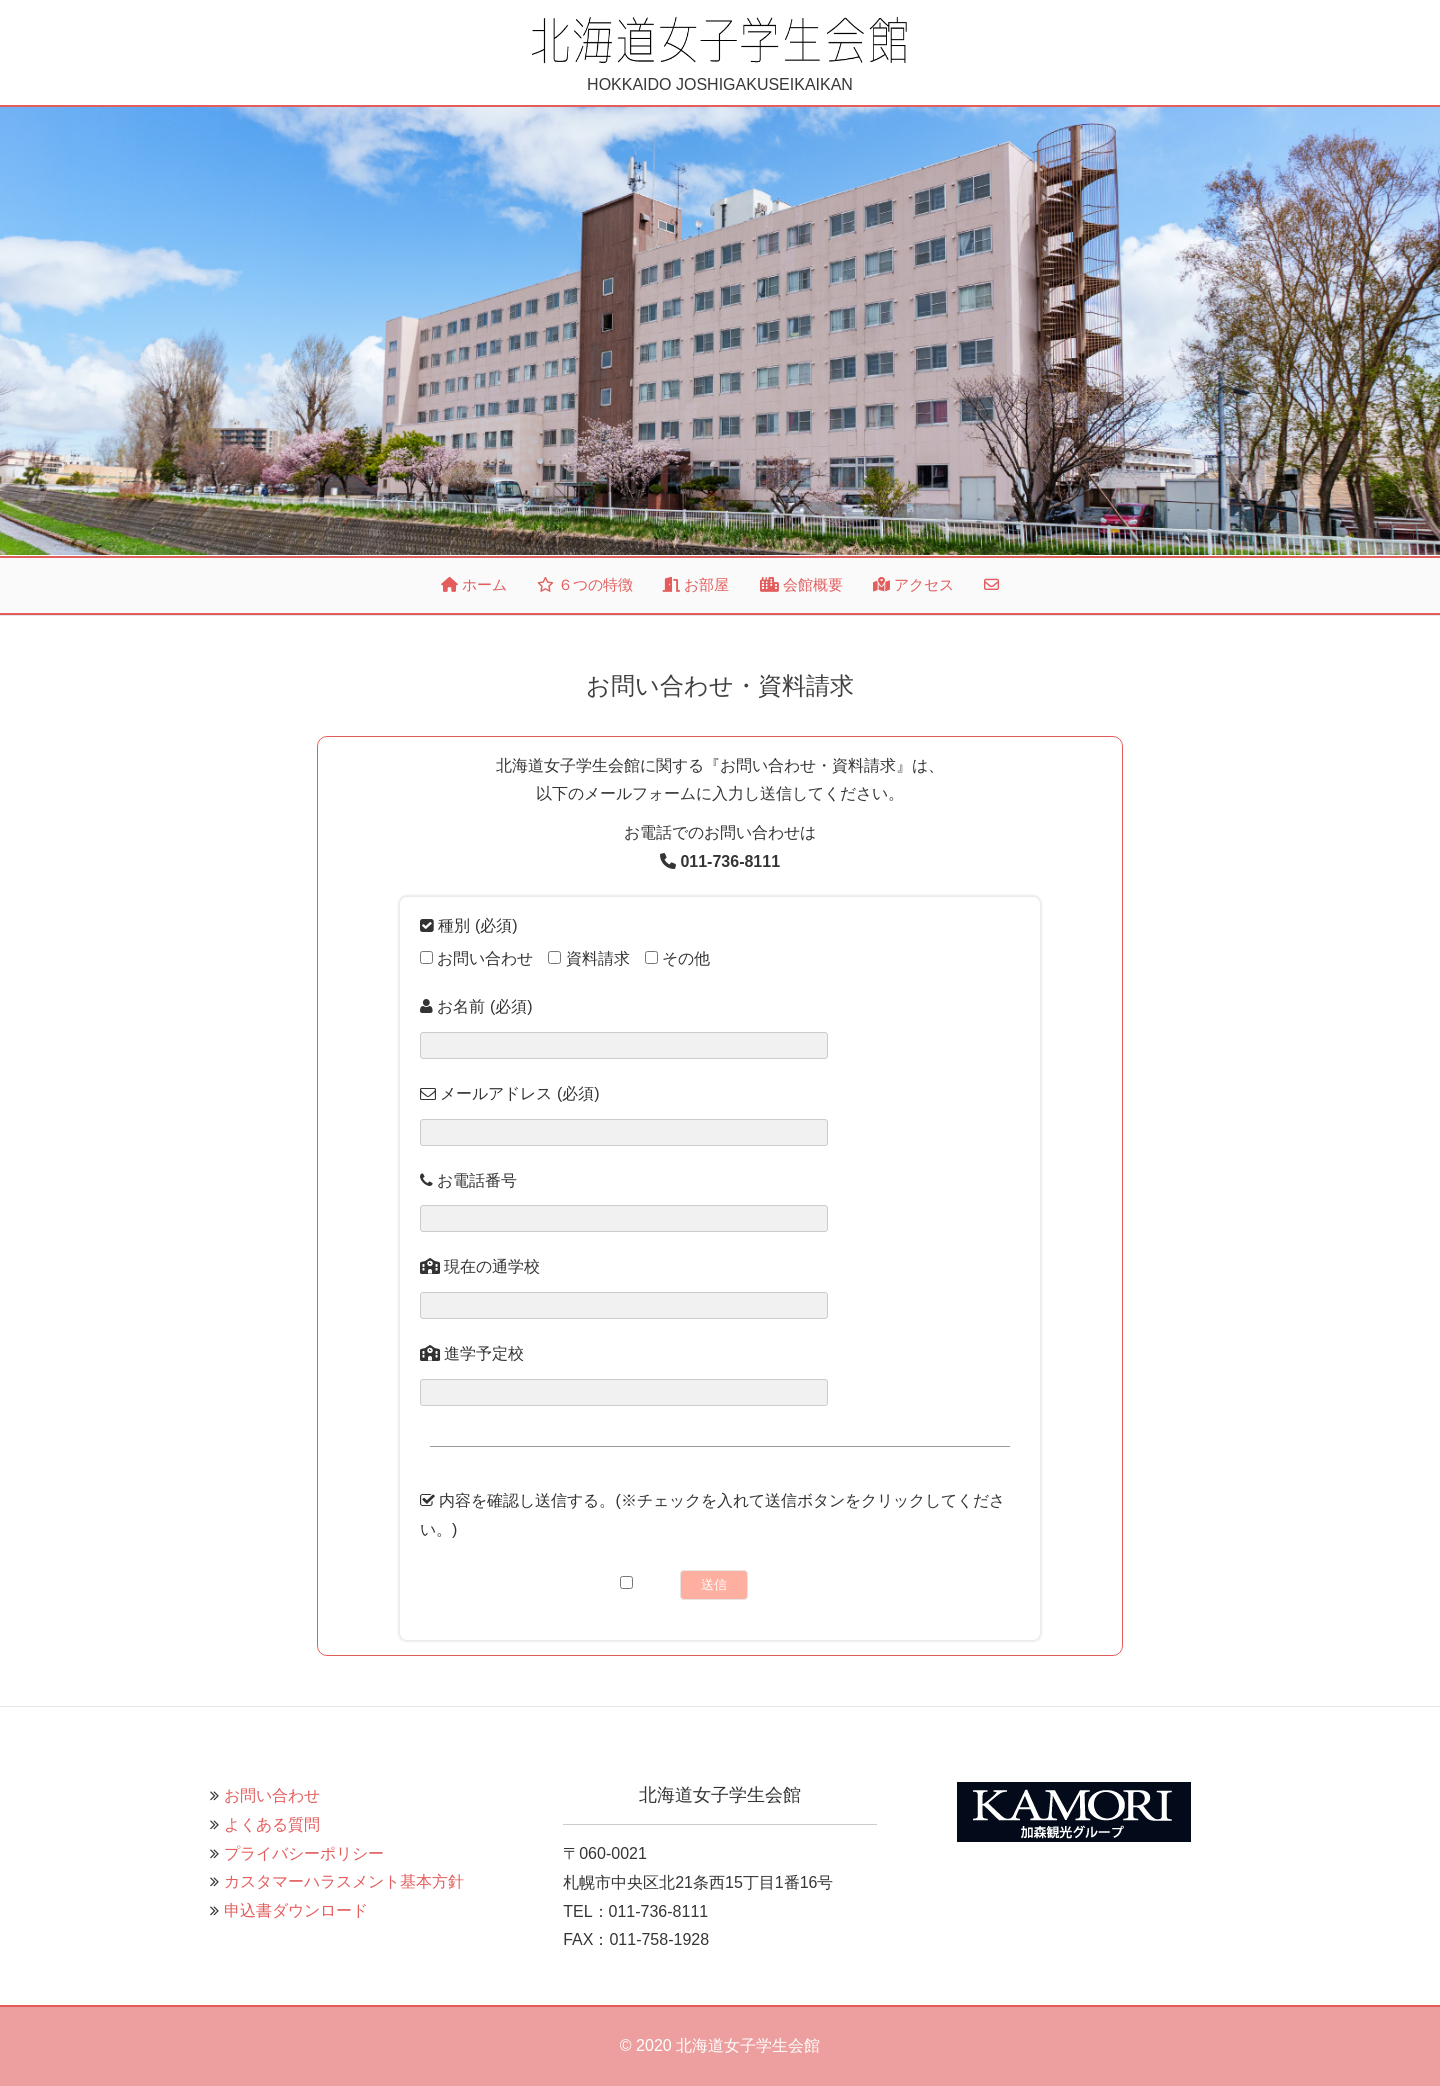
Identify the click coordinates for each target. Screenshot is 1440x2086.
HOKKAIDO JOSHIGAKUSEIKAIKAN (720, 54)
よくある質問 (272, 1824)
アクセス (913, 584)
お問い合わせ (272, 1795)
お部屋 (696, 584)
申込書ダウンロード (296, 1910)
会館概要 (801, 584)
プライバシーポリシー (304, 1853)
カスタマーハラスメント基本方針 (344, 1881)
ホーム (474, 584)
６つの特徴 (585, 584)
